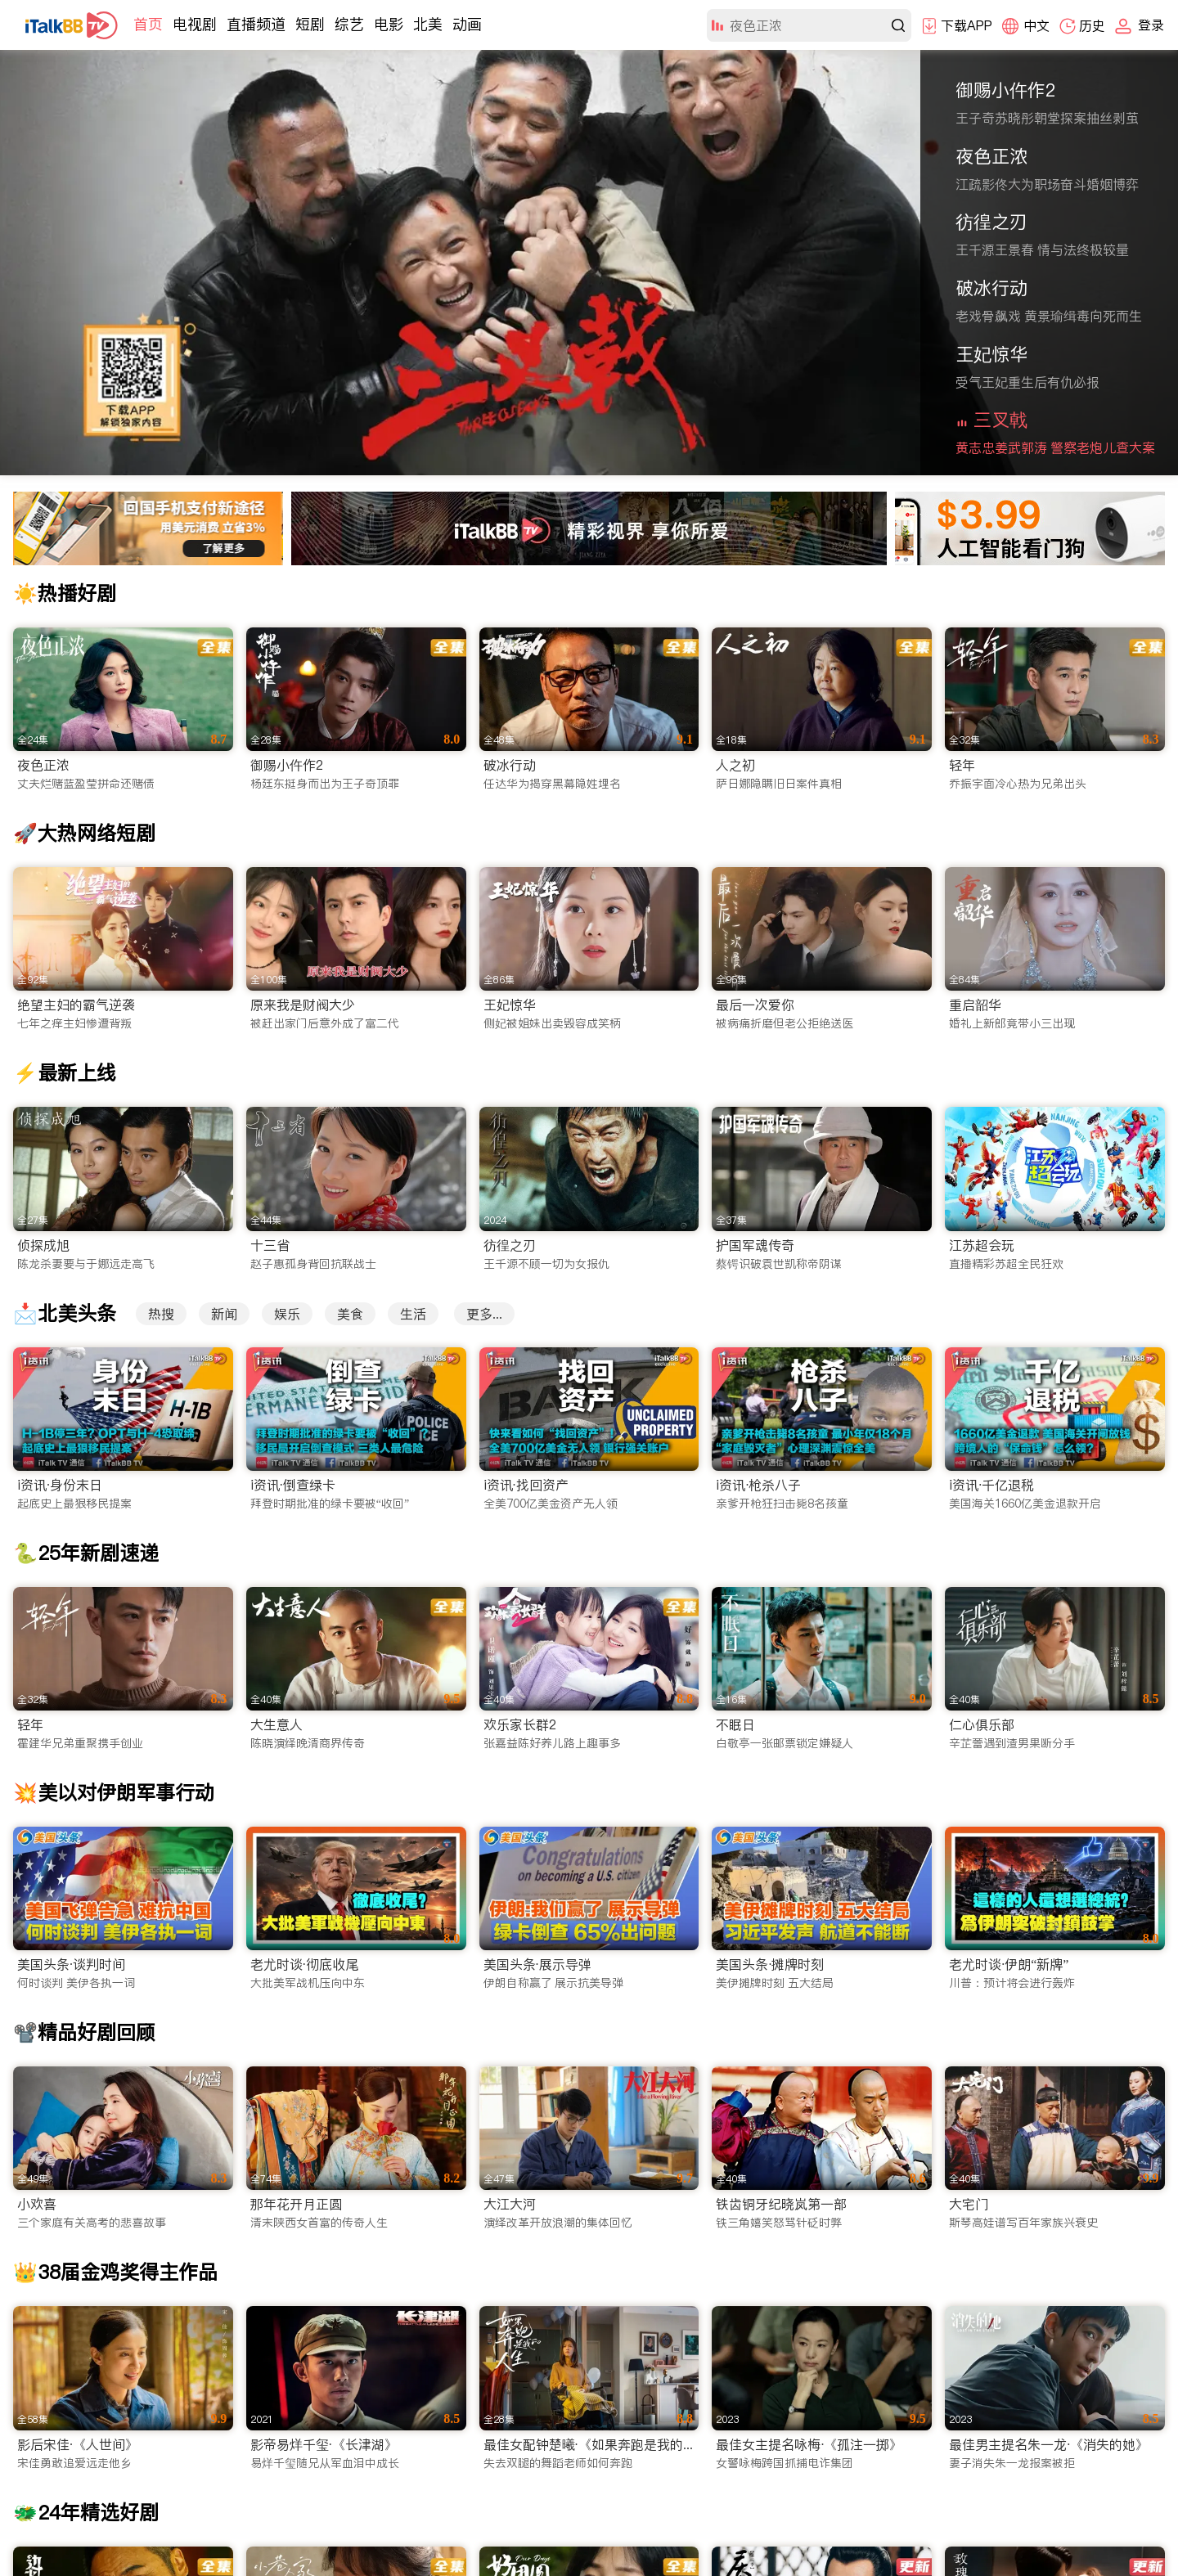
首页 (148, 24)
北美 (428, 24)
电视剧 (195, 24)
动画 (467, 24)
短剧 (310, 24)
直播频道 (256, 24)
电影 (388, 24)
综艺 (349, 24)
